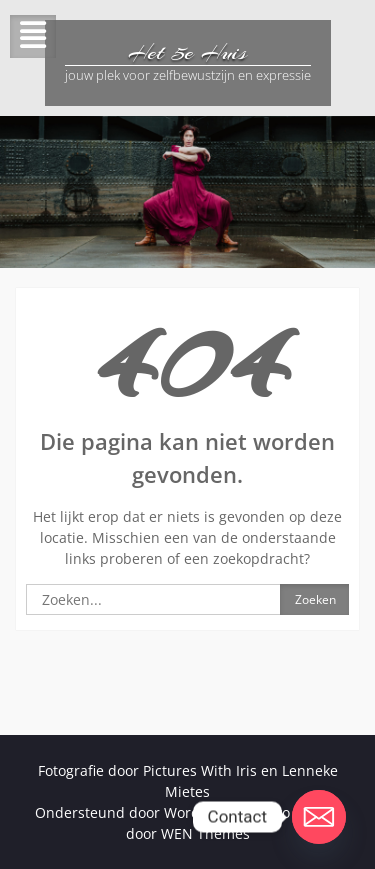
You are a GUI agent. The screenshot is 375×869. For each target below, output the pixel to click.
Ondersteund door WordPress (135, 812)
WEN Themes (205, 833)
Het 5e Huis (187, 52)
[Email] (319, 817)
